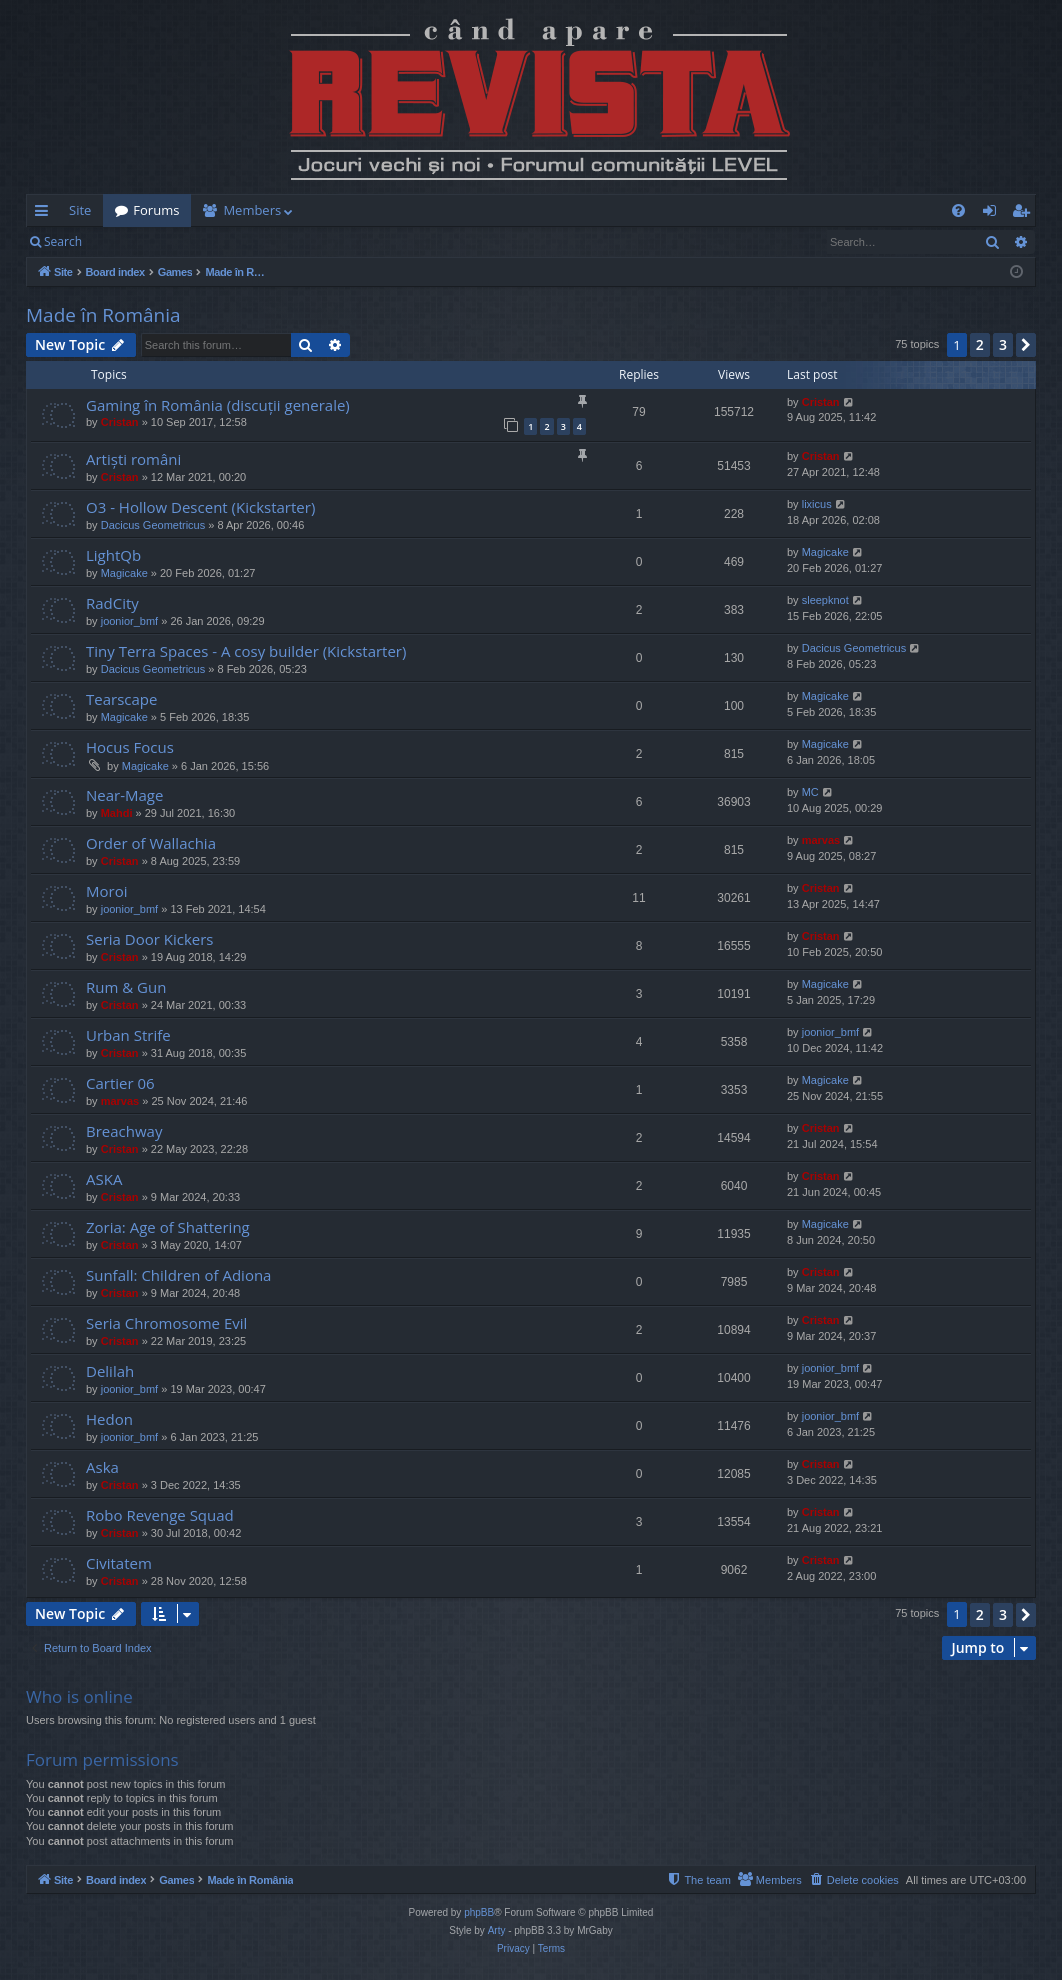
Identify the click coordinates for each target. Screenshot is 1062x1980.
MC (810, 792)
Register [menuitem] (1025, 214)
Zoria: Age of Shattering (168, 1227)
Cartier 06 (120, 1083)
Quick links (45, 214)
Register (192, 241)
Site (80, 210)
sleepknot (825, 600)
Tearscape (121, 699)
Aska (102, 1467)
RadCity (112, 603)
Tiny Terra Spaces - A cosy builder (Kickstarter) (246, 651)
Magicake (124, 573)
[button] (1026, 345)
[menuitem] (648, 210)
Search (63, 241)
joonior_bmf (129, 621)
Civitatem (119, 1563)
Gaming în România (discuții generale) (218, 405)
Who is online (79, 1696)
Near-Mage (124, 795)
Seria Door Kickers (150, 939)
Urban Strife (128, 1035)
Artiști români (133, 459)
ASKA (104, 1179)
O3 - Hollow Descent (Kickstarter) (200, 507)
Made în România (103, 315)
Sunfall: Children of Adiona (178, 1275)
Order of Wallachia (151, 843)
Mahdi (117, 813)
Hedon (109, 1419)
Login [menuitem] (993, 214)
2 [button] (980, 344)
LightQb (113, 555)
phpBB (479, 1912)
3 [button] (1003, 344)
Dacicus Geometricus (153, 525)
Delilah (110, 1371)
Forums (156, 210)
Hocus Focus (130, 747)
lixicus (817, 504)
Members (252, 210)
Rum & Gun (126, 987)
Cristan (120, 422)
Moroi (106, 891)
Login (126, 241)
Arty (497, 1930)
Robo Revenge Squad (160, 1515)
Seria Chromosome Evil (166, 1323)
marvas (821, 840)
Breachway (124, 1131)
